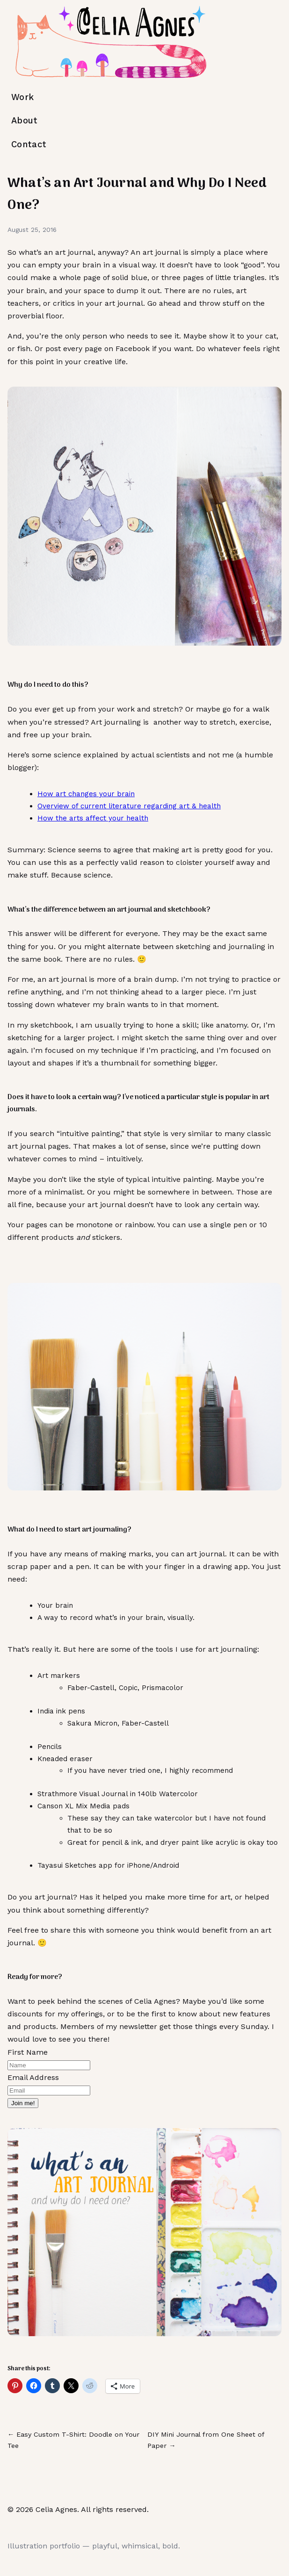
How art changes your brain (86, 794)
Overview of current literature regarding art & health (129, 806)
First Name (27, 2052)
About (24, 120)
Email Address (33, 2077)
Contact (28, 144)
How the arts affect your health (92, 818)
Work (22, 97)
